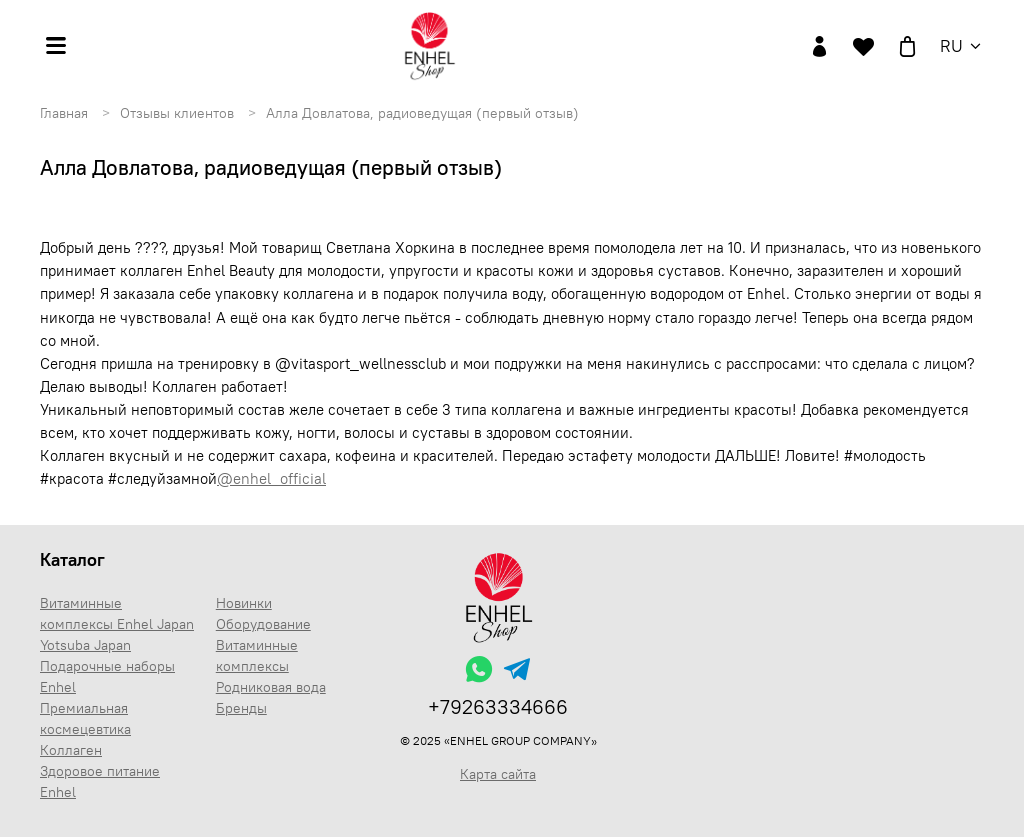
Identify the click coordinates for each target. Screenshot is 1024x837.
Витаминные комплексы (257, 655)
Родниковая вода (271, 687)
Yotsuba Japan (85, 645)
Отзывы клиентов (177, 113)
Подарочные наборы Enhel (107, 676)
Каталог (72, 559)
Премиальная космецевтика (85, 718)
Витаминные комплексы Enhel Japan (117, 613)
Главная (64, 113)
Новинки (244, 603)
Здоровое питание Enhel (100, 781)
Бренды (241, 708)
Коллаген (71, 750)
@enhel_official (271, 478)
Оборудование (263, 624)
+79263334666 (498, 706)
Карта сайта (498, 774)
